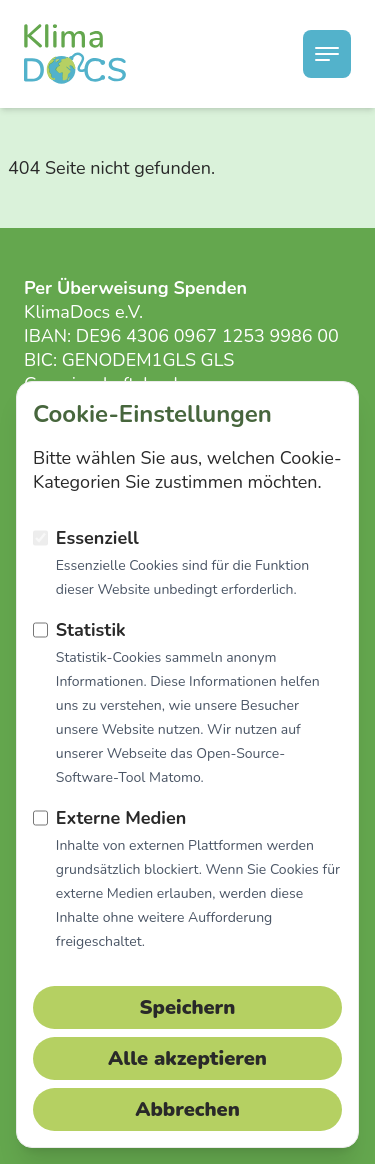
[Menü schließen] (327, 54)
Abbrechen (187, 1109)
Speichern (188, 1007)
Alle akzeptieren (187, 1058)
